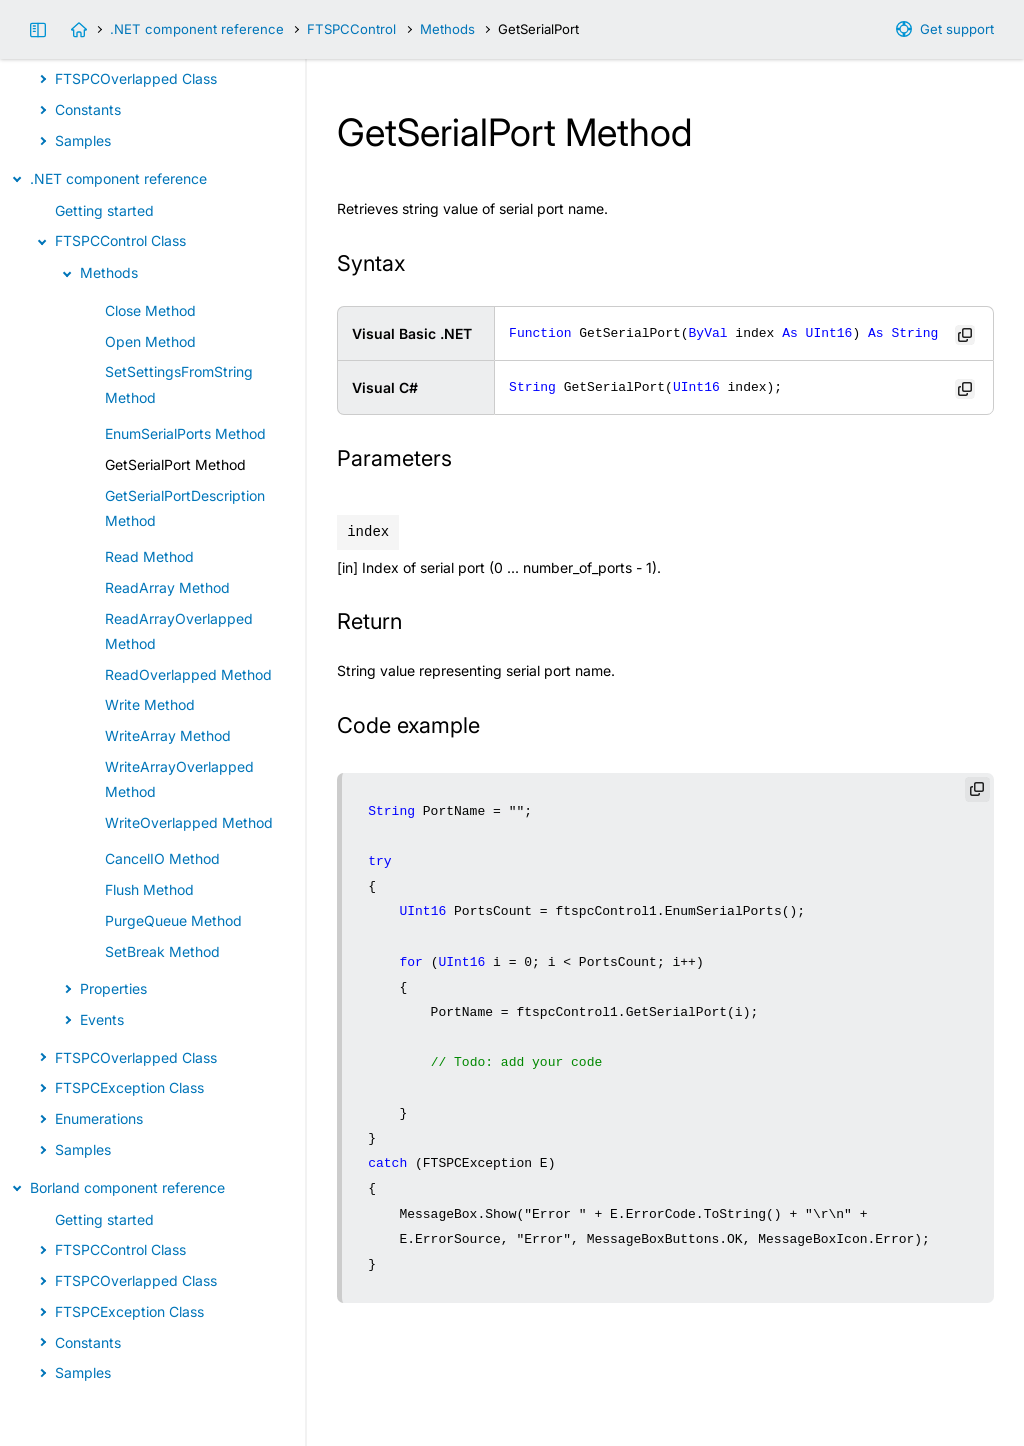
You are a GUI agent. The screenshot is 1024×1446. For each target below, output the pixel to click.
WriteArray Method (168, 735)
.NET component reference (197, 29)
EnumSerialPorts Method (185, 433)
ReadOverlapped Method (188, 674)
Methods (447, 29)
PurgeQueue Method (173, 920)
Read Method (149, 556)
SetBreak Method (162, 951)
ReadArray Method (167, 587)
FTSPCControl (351, 29)
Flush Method (149, 889)
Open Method (150, 341)
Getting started (104, 210)
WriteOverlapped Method (189, 822)
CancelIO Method (162, 858)
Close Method (150, 310)
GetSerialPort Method (175, 464)
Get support (957, 29)
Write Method (150, 704)
